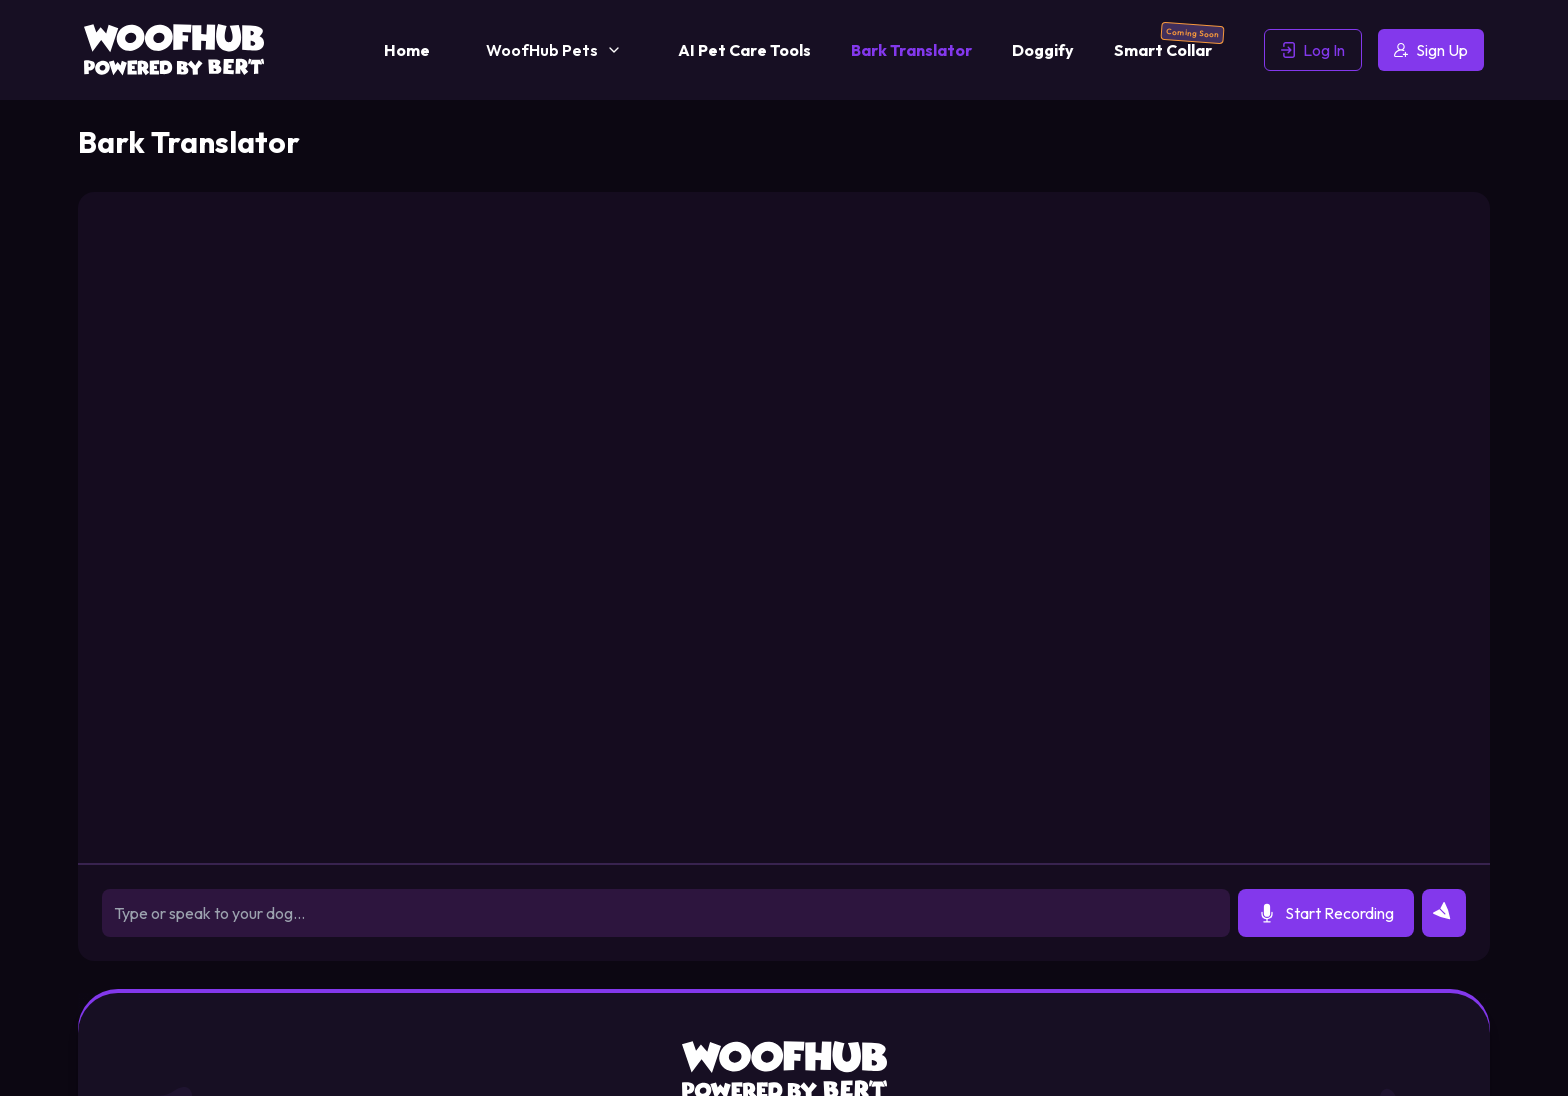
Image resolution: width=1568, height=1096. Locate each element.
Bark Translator (911, 50)
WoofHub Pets (554, 50)
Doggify (1043, 50)
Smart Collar (1163, 50)
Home (407, 50)
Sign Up (1431, 50)
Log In (1313, 50)
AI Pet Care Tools (744, 50)
